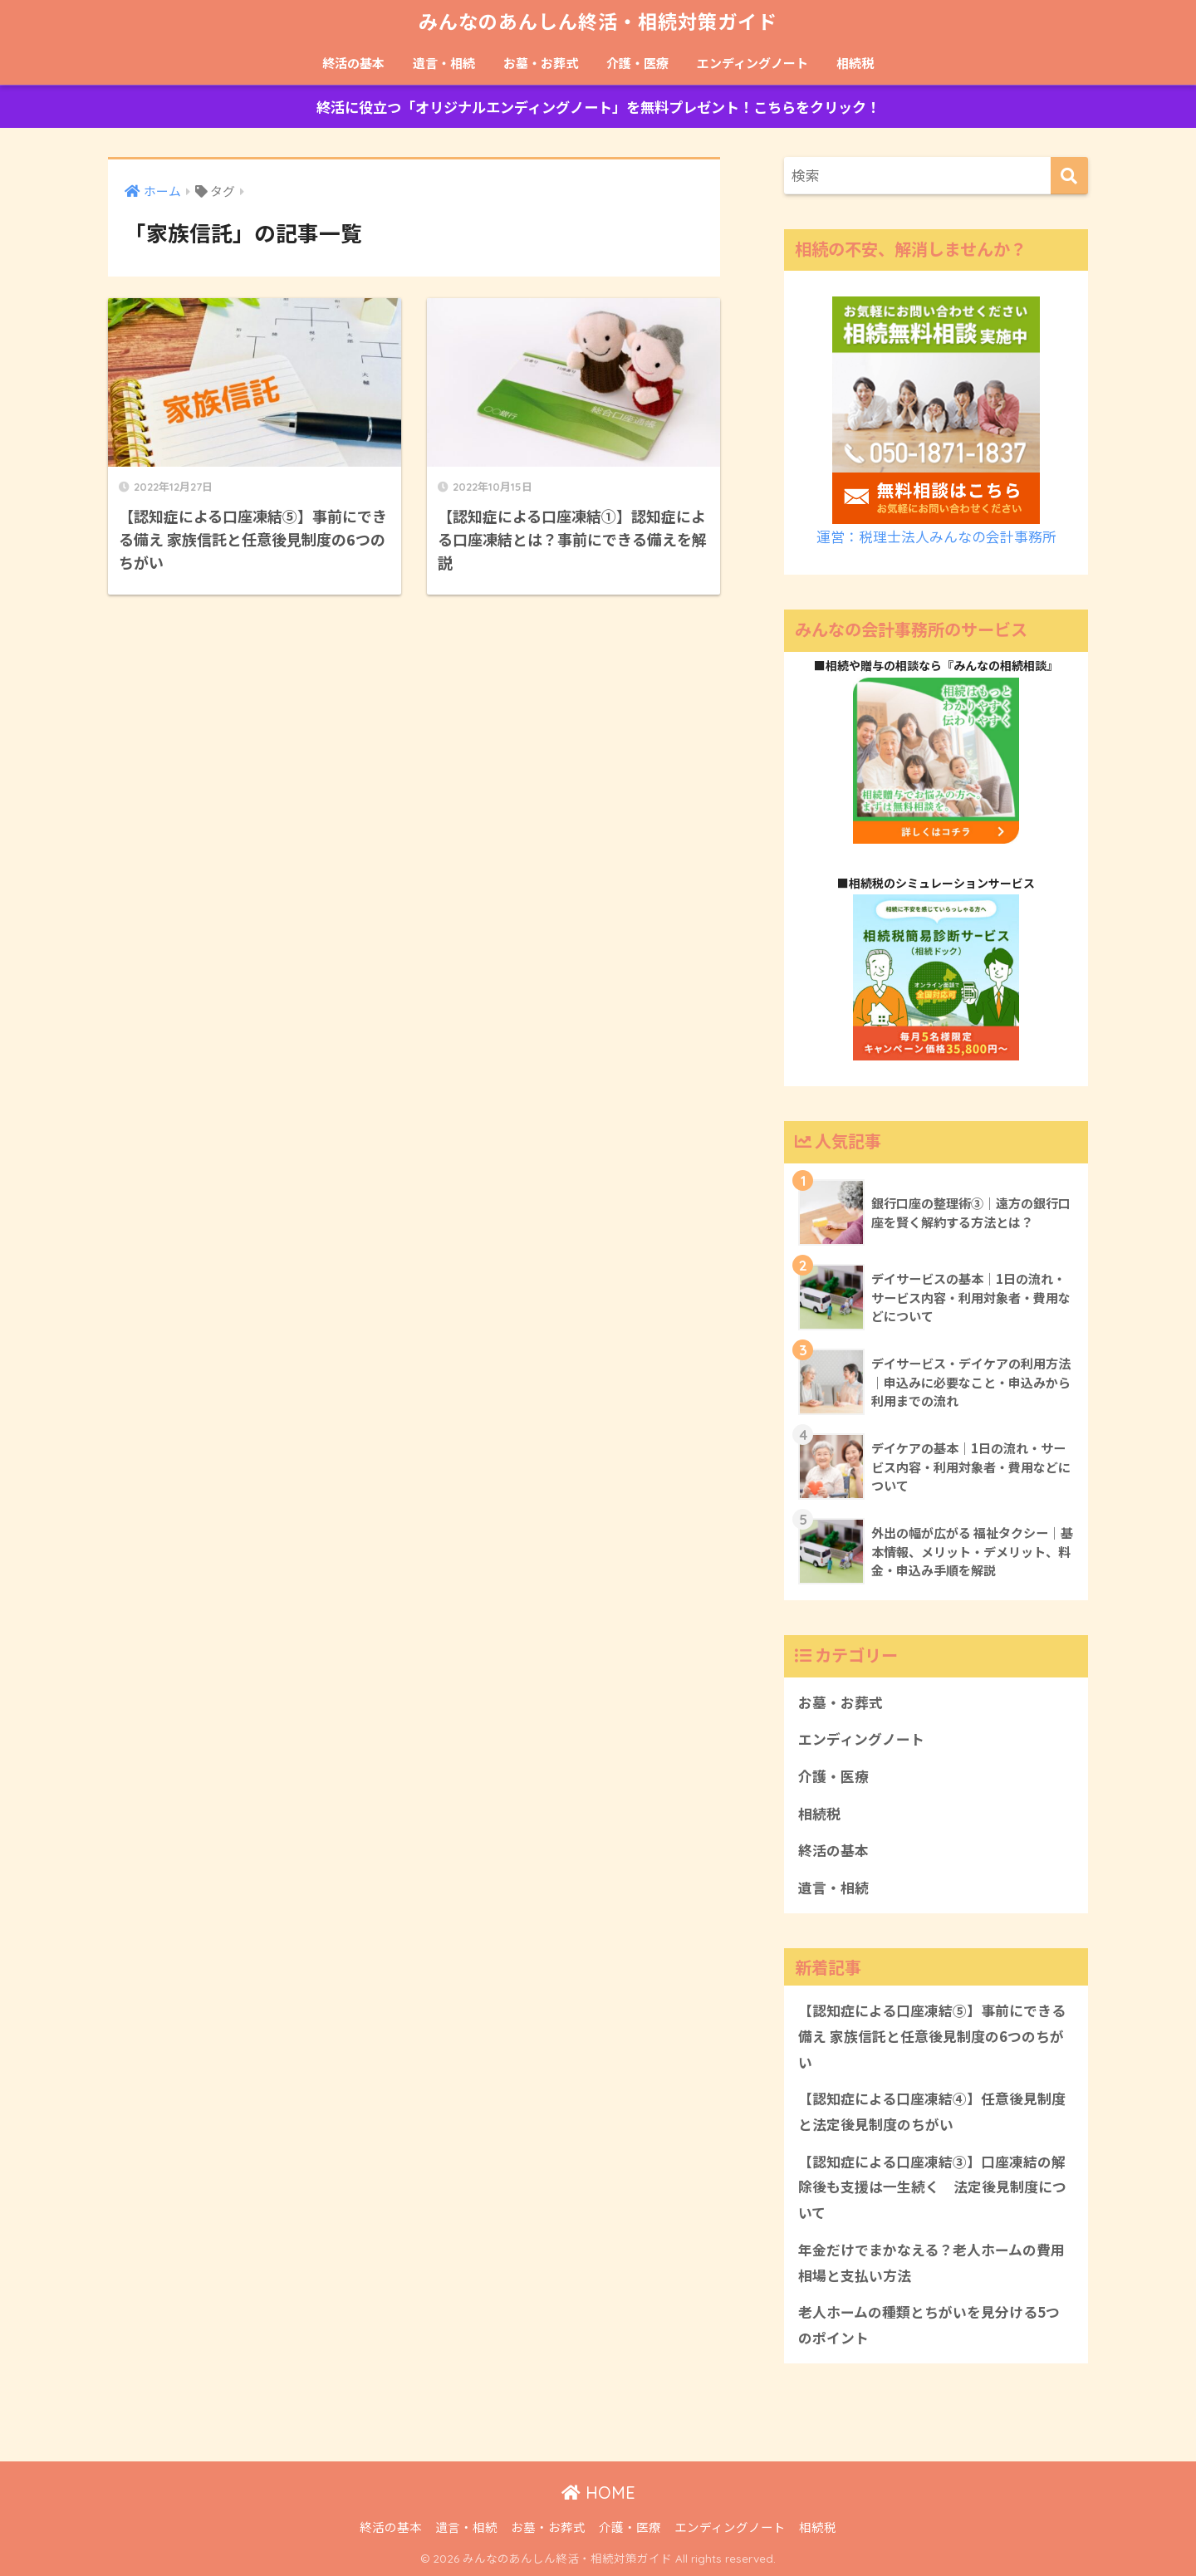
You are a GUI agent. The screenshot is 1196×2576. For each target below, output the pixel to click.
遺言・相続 (444, 62)
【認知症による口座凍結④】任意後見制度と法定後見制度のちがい (932, 2111)
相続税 (855, 62)
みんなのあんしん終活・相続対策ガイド (598, 22)
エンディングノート (752, 62)
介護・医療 (637, 62)
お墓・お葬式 (540, 62)
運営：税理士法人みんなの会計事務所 (936, 536)
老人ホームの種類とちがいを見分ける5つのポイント (929, 2325)
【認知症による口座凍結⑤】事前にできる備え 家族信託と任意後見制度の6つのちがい (932, 2036)
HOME (598, 2492)
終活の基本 (353, 62)
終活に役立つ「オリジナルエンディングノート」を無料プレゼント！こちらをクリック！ (598, 106)
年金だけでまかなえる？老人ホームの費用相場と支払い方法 (931, 2262)
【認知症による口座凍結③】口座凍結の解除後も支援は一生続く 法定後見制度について (932, 2187)
